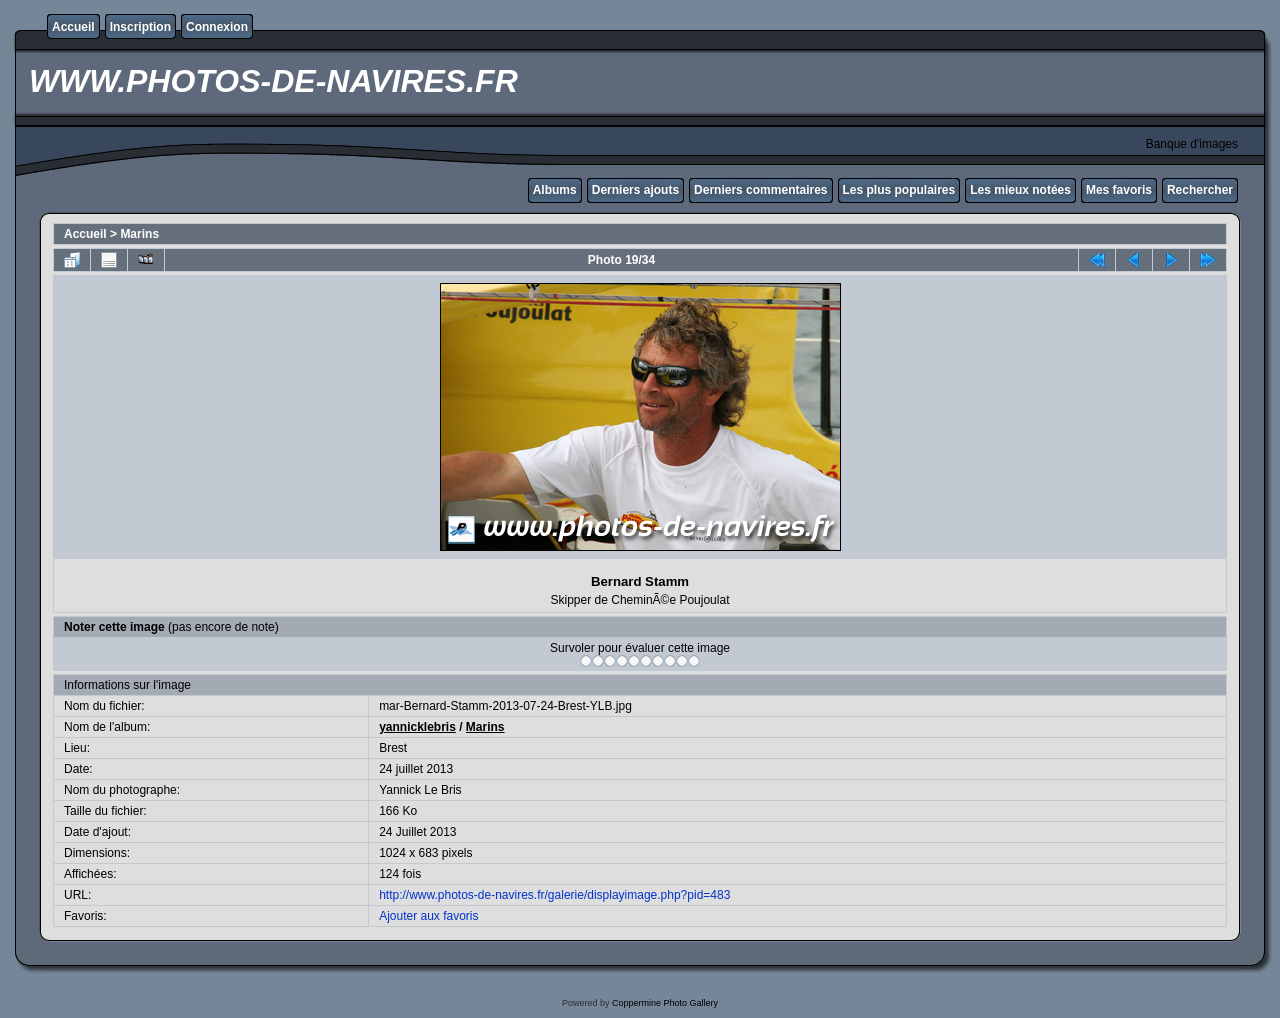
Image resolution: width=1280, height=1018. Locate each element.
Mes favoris (1119, 190)
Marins (139, 234)
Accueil (73, 27)
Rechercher (1200, 190)
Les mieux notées (1020, 190)
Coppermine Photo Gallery (665, 1003)
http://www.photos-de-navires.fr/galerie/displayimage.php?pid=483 (554, 895)
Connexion (217, 27)
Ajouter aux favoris (428, 916)
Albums (555, 190)
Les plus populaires (899, 190)
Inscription (140, 27)
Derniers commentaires (760, 190)
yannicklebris (417, 727)
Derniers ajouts (635, 190)
